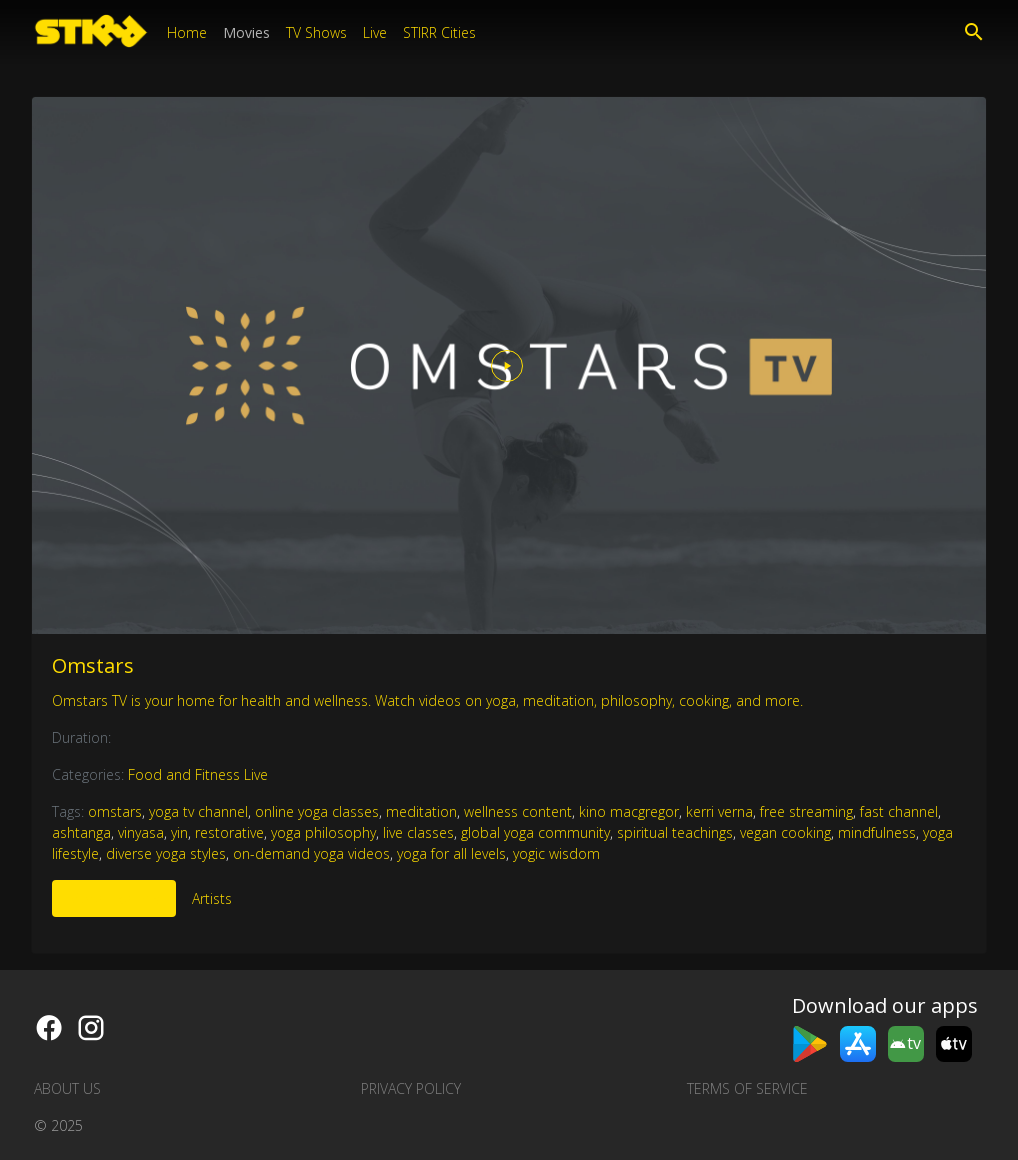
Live (375, 32)
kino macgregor (629, 811)
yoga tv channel (198, 811)
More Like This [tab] (114, 898)
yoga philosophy (323, 832)
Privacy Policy (411, 1088)
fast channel (899, 811)
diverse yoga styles (166, 853)
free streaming (806, 811)
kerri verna (719, 811)
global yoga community (535, 832)
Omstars (93, 665)
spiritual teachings (675, 832)
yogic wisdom (556, 853)
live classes (418, 832)
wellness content (518, 811)
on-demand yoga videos (311, 853)
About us (67, 1088)
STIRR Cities (439, 32)
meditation (421, 811)
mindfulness (877, 832)
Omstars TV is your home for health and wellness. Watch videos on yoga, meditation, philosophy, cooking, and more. (427, 700)
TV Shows (316, 32)
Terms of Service (747, 1088)
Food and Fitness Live (198, 774)
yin (179, 832)
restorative (229, 832)
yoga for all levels (451, 853)
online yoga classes (317, 811)
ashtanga (81, 832)
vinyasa (141, 832)
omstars (115, 811)
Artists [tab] (212, 898)
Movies (246, 32)
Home (187, 32)
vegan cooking (785, 832)
